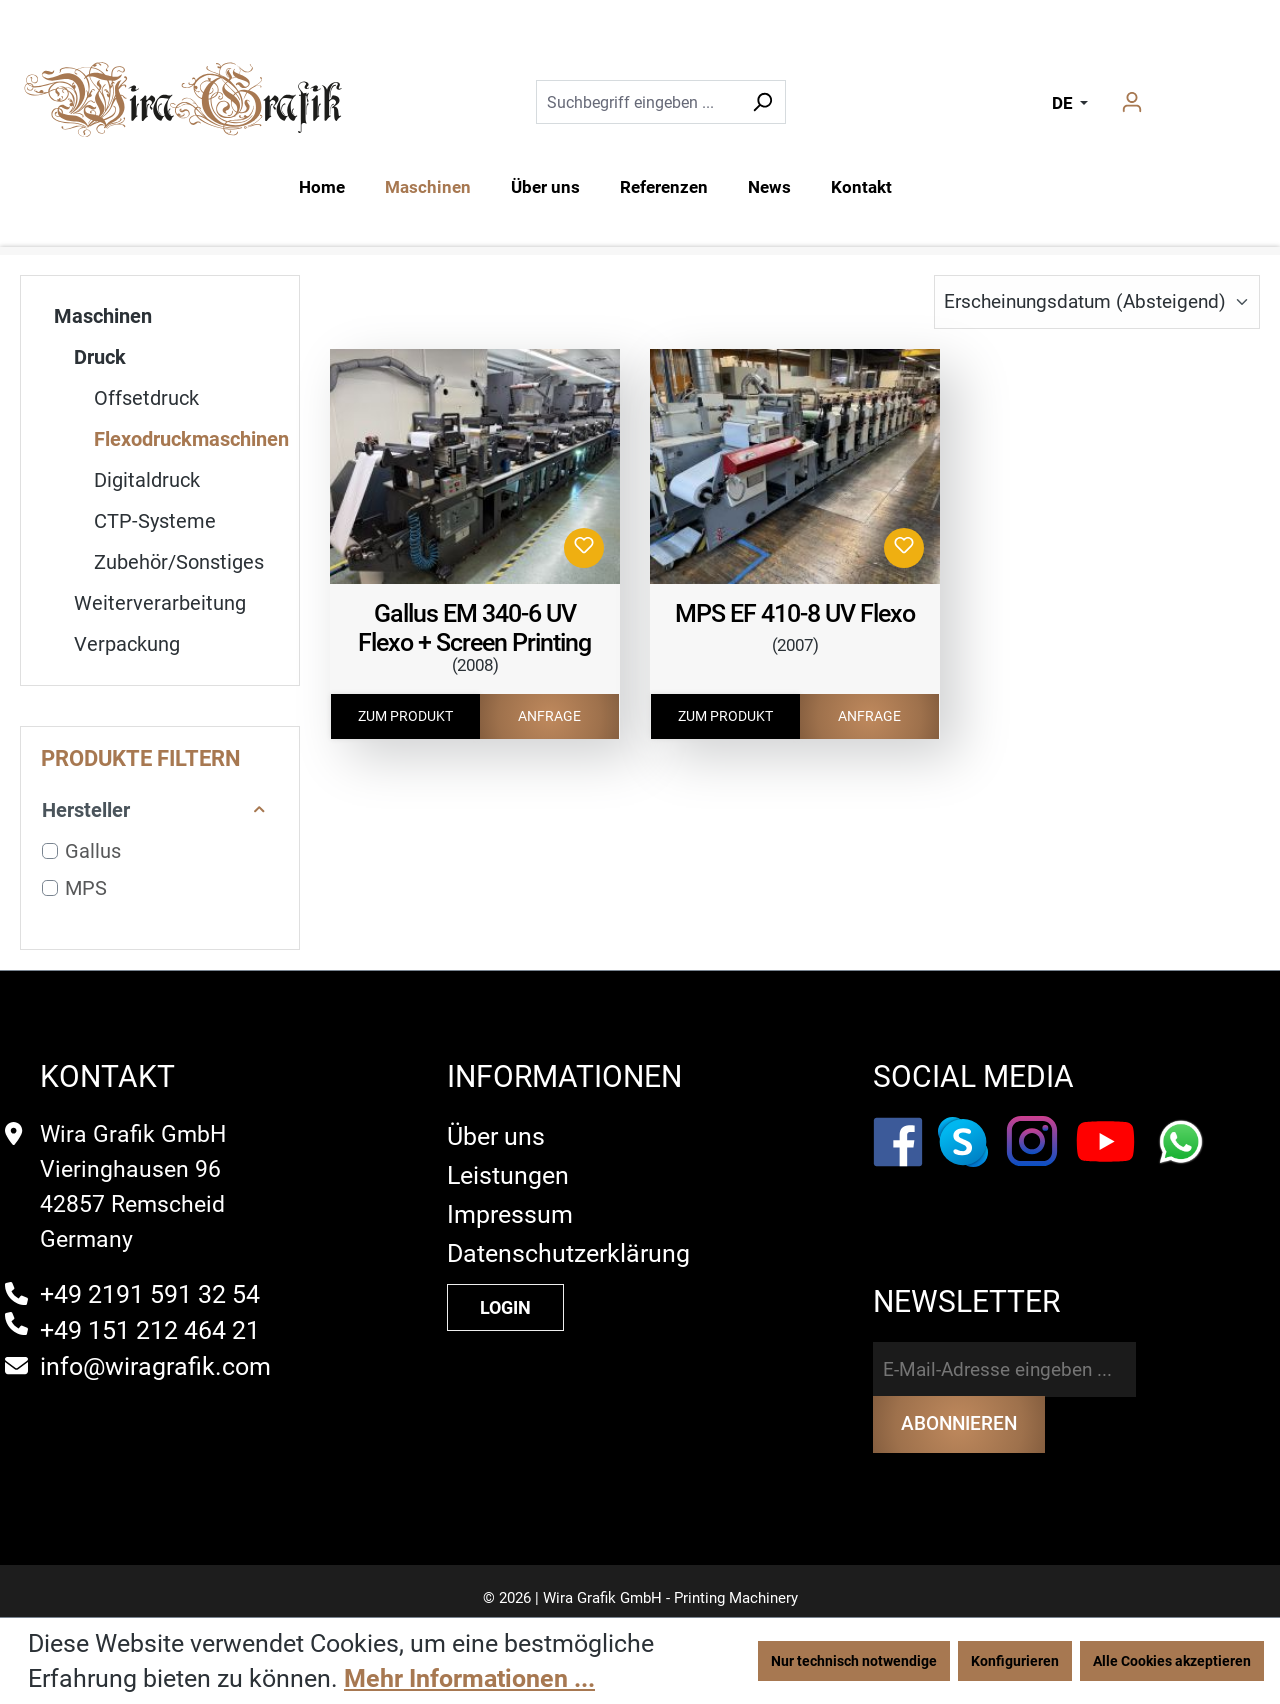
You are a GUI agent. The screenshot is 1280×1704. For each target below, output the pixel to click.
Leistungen (508, 1160)
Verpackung (127, 644)
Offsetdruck (146, 398)
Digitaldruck (147, 480)
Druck (100, 357)
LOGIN (505, 1292)
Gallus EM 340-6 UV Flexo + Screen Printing (474, 628)
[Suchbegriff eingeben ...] (638, 102)
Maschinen (103, 316)
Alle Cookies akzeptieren (1172, 1661)
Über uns (496, 1121)
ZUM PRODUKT (405, 716)
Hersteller (154, 810)
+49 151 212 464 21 (150, 1315)
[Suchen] (762, 102)
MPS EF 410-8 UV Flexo (795, 613)
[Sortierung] (1097, 302)
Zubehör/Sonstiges (179, 562)
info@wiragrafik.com (155, 1351)
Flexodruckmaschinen (191, 439)
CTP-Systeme (155, 521)
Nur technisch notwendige (854, 1661)
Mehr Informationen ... (469, 1678)
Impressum (510, 1199)
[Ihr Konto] (1132, 102)
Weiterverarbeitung (160, 603)
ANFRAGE (549, 716)
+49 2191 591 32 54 (150, 1279)
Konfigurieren (1015, 1661)
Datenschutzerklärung (568, 1238)
